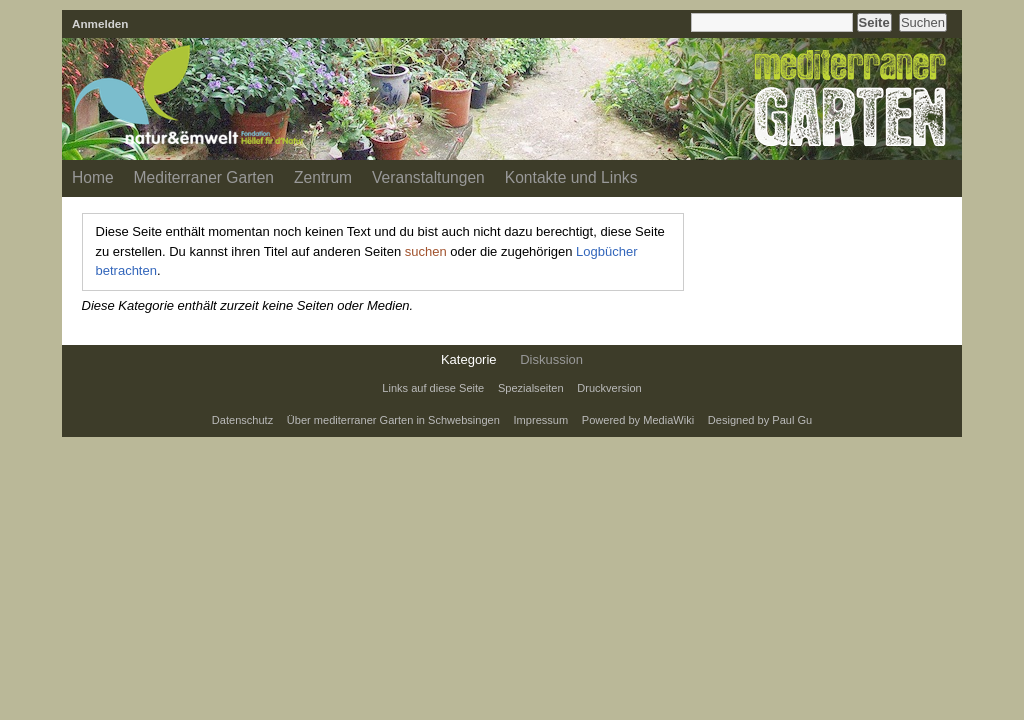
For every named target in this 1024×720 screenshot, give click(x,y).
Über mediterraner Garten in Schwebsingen (393, 420)
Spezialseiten (531, 388)
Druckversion (609, 388)
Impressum (541, 420)
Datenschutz (242, 420)
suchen (426, 251)
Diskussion (551, 359)
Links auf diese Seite (433, 388)
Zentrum (323, 177)
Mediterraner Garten (204, 177)
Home (93, 177)
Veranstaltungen (428, 177)
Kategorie (469, 359)
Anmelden (100, 23)
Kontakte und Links (571, 177)
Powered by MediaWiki (638, 420)
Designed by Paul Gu (760, 420)
